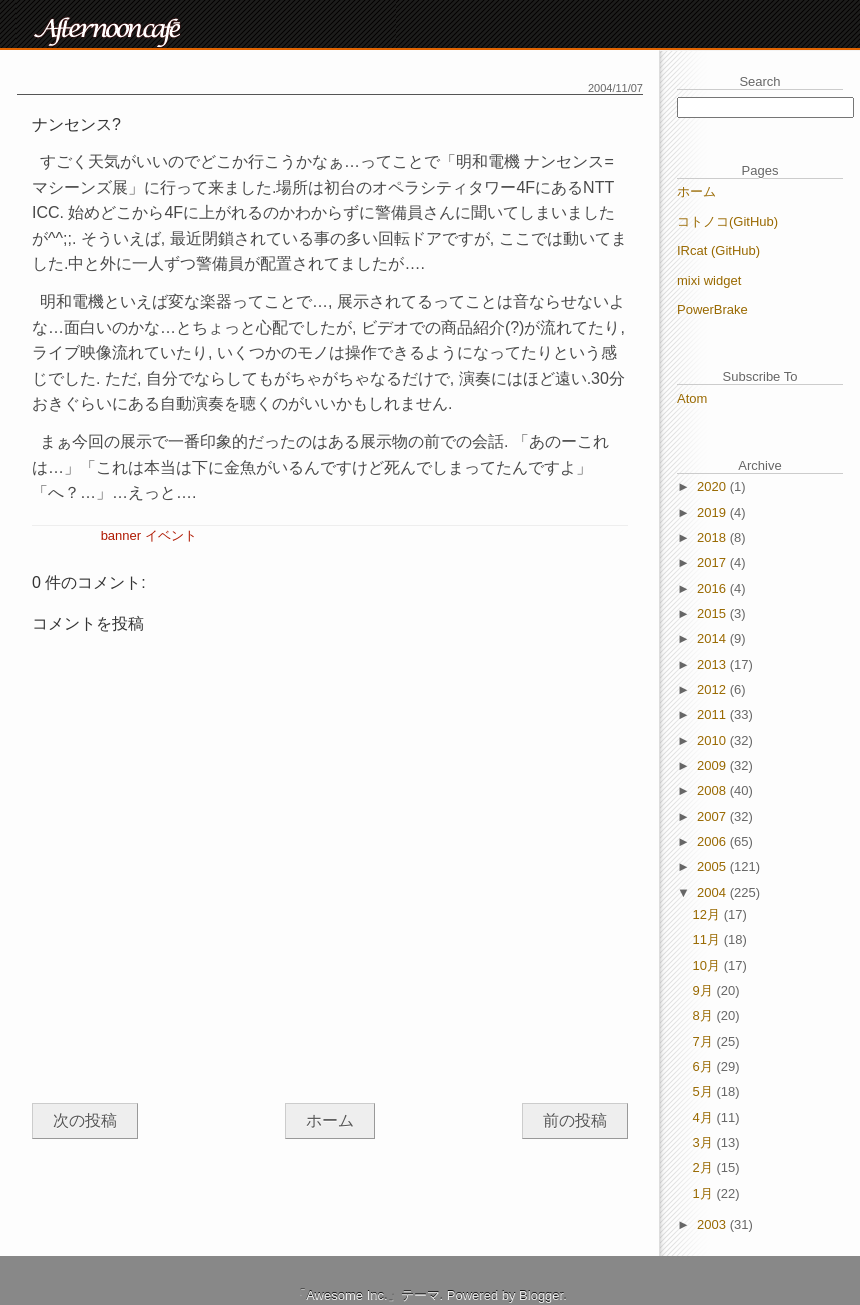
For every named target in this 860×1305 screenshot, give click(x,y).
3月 (705, 1142)
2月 (705, 1167)
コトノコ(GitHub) (727, 221)
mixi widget (709, 280)
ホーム (330, 1120)
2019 (713, 512)
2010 (713, 740)
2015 (713, 613)
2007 (713, 816)
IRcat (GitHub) (718, 250)
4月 (705, 1117)
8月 (705, 1015)
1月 (705, 1193)
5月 (705, 1091)
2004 (713, 892)
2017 (713, 562)
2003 (713, 1224)
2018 (713, 537)
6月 (705, 1066)
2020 (713, 486)
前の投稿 (575, 1120)
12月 (708, 914)
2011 (713, 714)
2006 (713, 841)
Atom (692, 398)
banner (121, 535)
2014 (713, 638)
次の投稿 (85, 1120)
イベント (171, 535)
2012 (713, 689)
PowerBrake (712, 309)
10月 (708, 965)
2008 (713, 790)
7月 (705, 1041)
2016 (713, 588)
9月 (705, 990)
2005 (713, 866)
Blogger (541, 1295)
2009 (713, 765)
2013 (713, 664)
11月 (708, 939)
